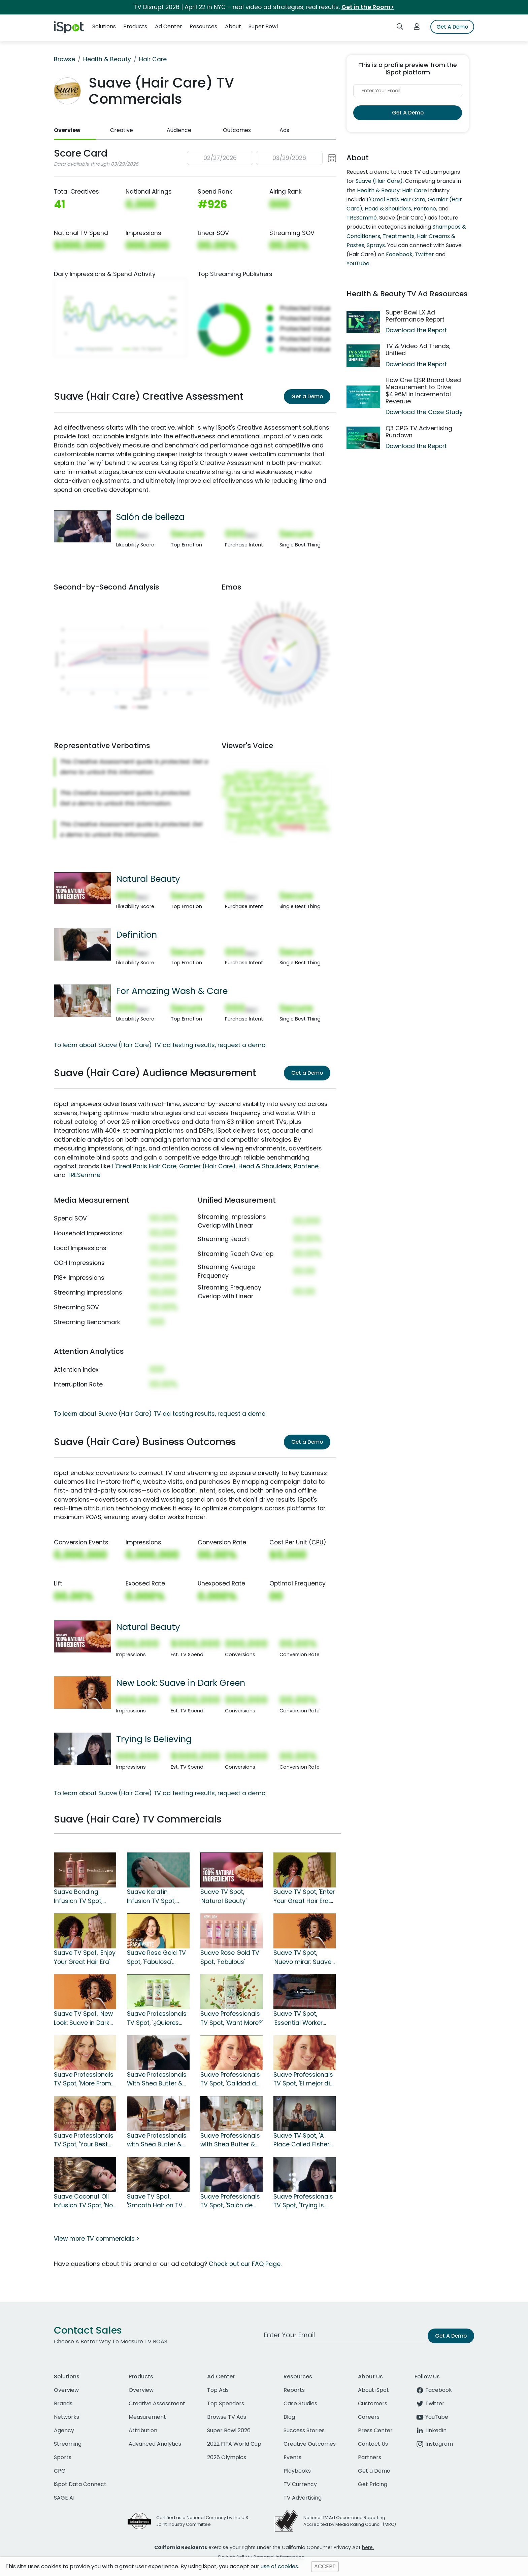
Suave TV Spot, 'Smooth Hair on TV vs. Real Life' (155, 2201)
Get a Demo (307, 396)
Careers (369, 2417)
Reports (294, 2390)
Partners (369, 2457)
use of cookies (279, 2566)
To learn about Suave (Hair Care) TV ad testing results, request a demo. (160, 1045)
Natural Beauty (148, 879)
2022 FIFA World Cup (234, 2444)
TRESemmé (83, 1175)
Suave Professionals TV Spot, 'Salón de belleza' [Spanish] (230, 2201)
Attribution (143, 2430)
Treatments (399, 236)
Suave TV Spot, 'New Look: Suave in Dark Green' (83, 2018)
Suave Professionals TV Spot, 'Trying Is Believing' (303, 2201)
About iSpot (373, 2390)
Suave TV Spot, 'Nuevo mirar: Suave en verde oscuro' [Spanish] (302, 1957)
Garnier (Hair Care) (207, 1166)
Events (292, 2457)
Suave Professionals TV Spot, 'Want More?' (231, 2018)
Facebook (399, 254)
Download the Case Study (424, 412)
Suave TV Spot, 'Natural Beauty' (223, 1896)
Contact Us (373, 2444)
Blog (289, 2417)
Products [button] (135, 26)
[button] (261, 158)
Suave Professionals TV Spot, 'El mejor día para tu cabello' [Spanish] (303, 2079)
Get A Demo (452, 27)
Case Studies (300, 2403)
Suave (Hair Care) (379, 181)
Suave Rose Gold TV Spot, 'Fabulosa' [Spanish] (156, 1957)
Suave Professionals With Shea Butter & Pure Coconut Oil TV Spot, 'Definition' (157, 2079)
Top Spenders (225, 2403)
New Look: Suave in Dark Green (180, 1683)
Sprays (376, 245)
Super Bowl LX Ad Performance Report (415, 316)
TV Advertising (303, 2498)
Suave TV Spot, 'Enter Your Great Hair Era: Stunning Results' (304, 1896)
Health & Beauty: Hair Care (392, 190)
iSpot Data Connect (80, 2484)
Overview (67, 130)
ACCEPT (325, 2566)
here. (368, 2547)
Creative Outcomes (310, 2444)
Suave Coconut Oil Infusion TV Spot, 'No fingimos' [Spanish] (83, 2201)
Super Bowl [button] (263, 26)
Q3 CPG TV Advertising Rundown (419, 431)
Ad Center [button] (168, 26)
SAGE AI (64, 2498)
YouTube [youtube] (431, 2417)
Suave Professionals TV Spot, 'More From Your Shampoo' (83, 2079)
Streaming (67, 2444)
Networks (66, 2417)
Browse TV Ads (226, 2417)
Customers (372, 2403)
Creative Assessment (157, 2403)
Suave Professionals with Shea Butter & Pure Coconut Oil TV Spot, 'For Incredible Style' (157, 2140)
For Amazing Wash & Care (172, 991)
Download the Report (416, 330)
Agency (64, 2430)
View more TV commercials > (96, 2239)
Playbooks (297, 2471)
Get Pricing (372, 2484)
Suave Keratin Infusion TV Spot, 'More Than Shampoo (158, 1896)
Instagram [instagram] (434, 2444)
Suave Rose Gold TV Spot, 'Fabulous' (229, 1957)
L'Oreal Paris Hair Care (144, 1166)
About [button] (233, 26)
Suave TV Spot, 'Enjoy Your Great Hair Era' (85, 1957)
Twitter (424, 254)
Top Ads (218, 2390)
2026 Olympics (226, 2457)
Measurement (147, 2417)
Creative (121, 130)
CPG (60, 2471)
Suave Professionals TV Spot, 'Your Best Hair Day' (83, 2140)
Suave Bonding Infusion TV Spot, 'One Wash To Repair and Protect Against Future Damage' (84, 1896)
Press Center (375, 2430)
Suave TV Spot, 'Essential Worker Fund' (298, 2018)
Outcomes (237, 130)
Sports (62, 2457)
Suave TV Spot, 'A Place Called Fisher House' (301, 2140)
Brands (63, 2403)
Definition (136, 935)
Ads (284, 130)
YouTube (357, 263)
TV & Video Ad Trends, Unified (418, 349)
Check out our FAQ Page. (245, 2264)
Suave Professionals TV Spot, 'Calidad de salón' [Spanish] (230, 2079)
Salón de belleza (150, 517)
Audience (179, 130)
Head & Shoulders (264, 1166)
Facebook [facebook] (433, 2390)
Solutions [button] (104, 26)
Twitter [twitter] (429, 2403)
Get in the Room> (367, 7)
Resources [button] (203, 26)
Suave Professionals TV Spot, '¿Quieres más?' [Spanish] (157, 2018)
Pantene (306, 1166)
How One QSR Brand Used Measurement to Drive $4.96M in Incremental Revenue (423, 390)
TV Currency (300, 2484)
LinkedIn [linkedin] (431, 2430)
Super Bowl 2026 (229, 2430)
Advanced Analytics (155, 2444)
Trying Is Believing (154, 1739)
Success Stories (304, 2430)
